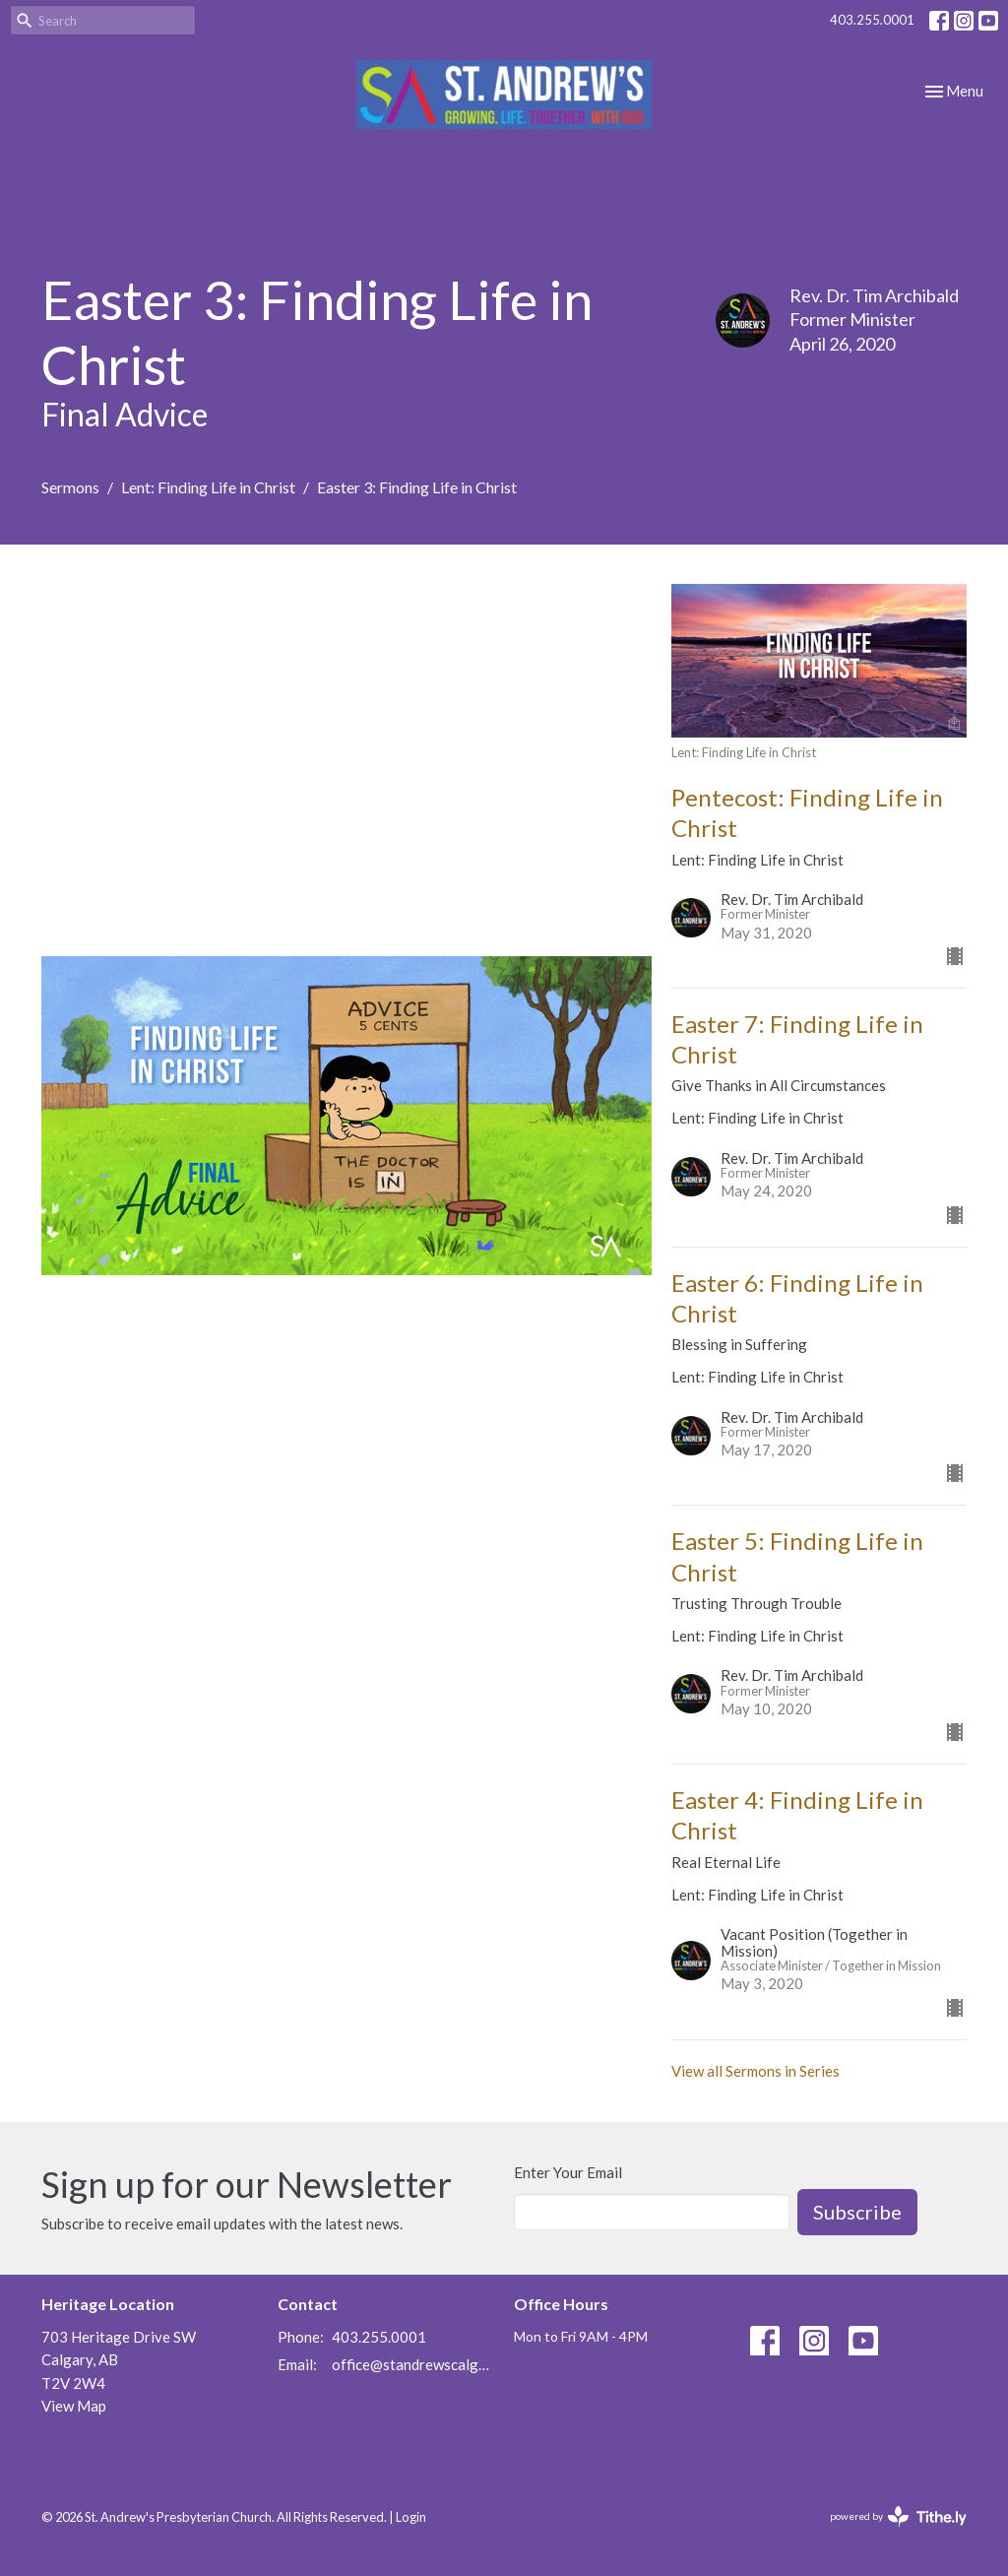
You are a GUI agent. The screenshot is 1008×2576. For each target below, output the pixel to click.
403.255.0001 (872, 20)
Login (411, 2517)
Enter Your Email (568, 2172)
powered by (898, 2516)
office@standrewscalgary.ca (413, 2364)
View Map (73, 2406)
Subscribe (857, 2211)
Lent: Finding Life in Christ (208, 487)
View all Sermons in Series (755, 2071)
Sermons (70, 487)
